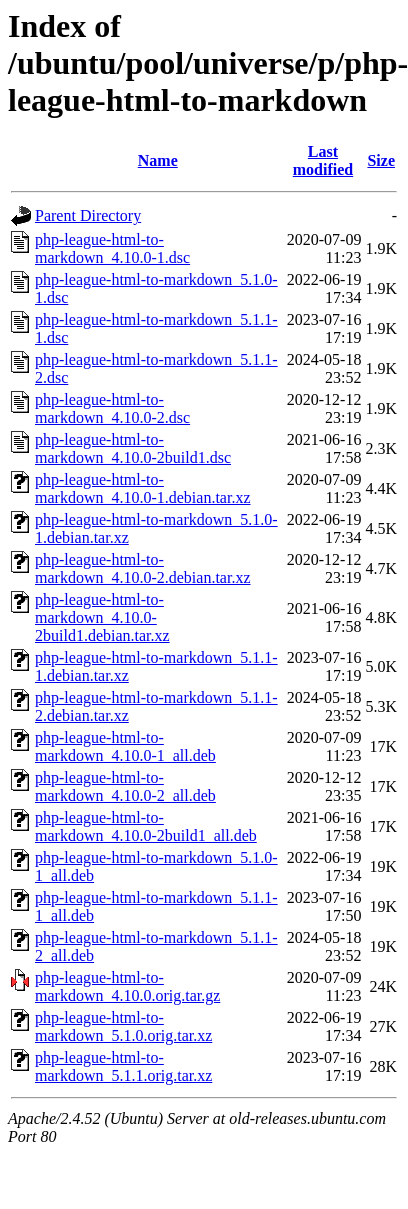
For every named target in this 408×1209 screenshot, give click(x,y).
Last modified (323, 160)
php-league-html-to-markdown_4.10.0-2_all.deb (125, 786)
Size (381, 160)
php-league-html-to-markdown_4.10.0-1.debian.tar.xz (143, 488)
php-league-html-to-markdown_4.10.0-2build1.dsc (133, 448)
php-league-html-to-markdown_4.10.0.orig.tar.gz (127, 986)
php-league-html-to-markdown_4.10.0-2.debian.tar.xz (143, 568)
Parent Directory (88, 215)
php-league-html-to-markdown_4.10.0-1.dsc (112, 248)
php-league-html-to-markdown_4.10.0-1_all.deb (125, 746)
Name (158, 160)
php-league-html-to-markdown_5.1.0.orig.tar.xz (123, 1026)
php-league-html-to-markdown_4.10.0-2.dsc (112, 408)
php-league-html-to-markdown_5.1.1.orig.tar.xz (123, 1066)
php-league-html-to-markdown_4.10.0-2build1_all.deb (146, 826)
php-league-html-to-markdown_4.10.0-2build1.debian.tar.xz (102, 617)
